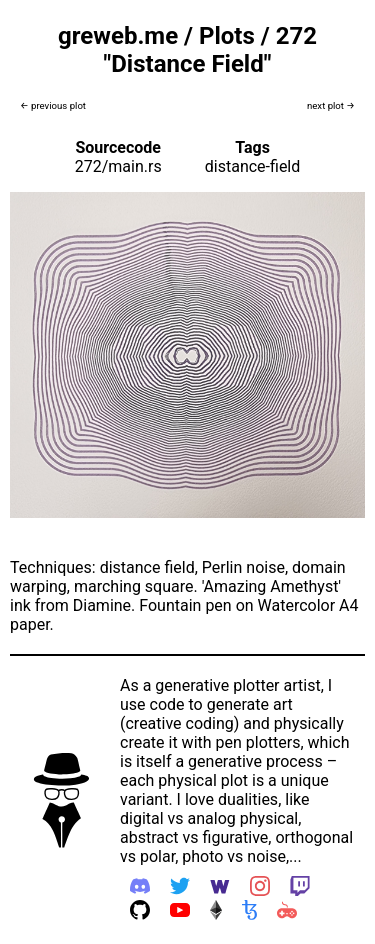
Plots (227, 36)
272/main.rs (118, 166)
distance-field (253, 166)
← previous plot (53, 105)
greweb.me (118, 36)
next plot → (331, 105)
